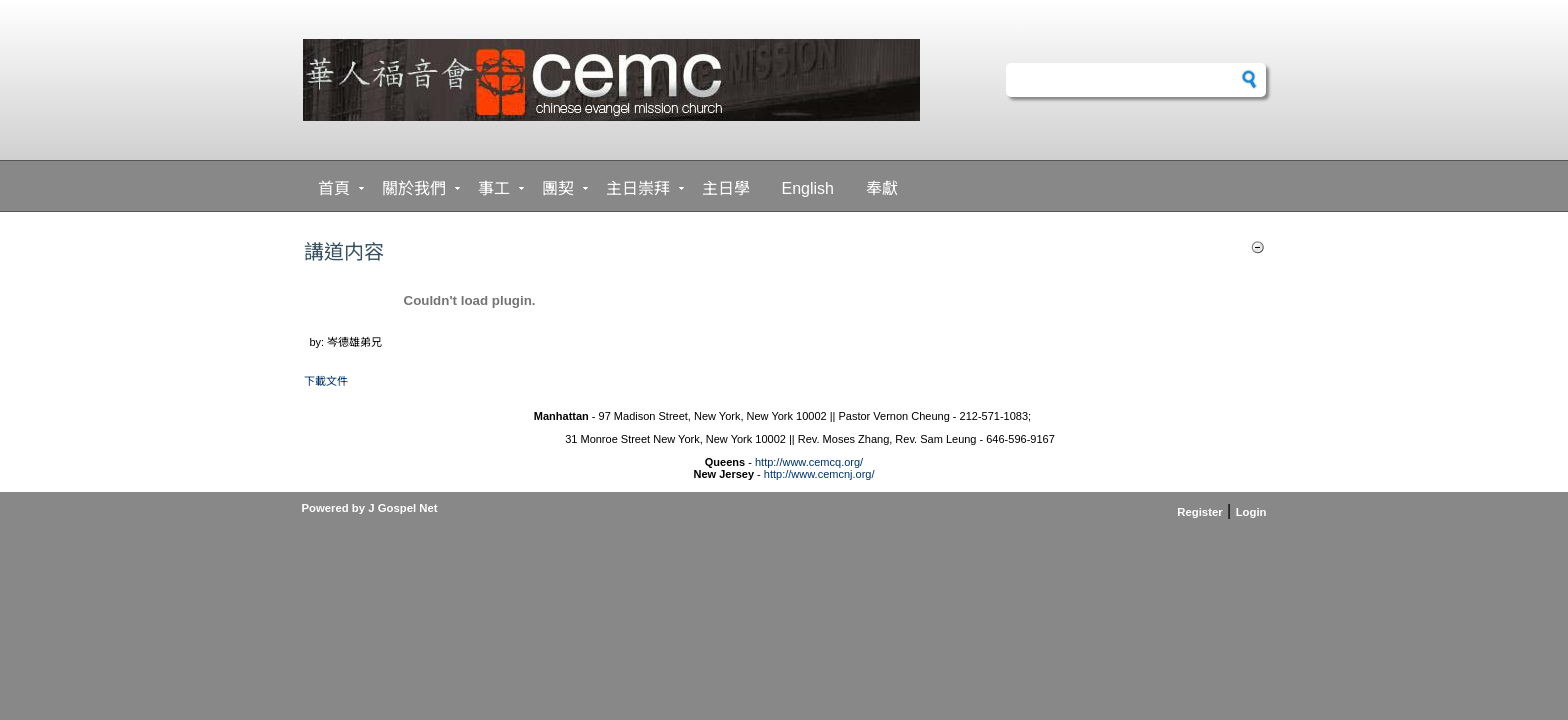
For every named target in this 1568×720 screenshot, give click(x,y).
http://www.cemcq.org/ (809, 462)
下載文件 (326, 381)
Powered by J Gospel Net (370, 508)
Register (1199, 512)
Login (1251, 512)
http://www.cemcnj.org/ (819, 474)
